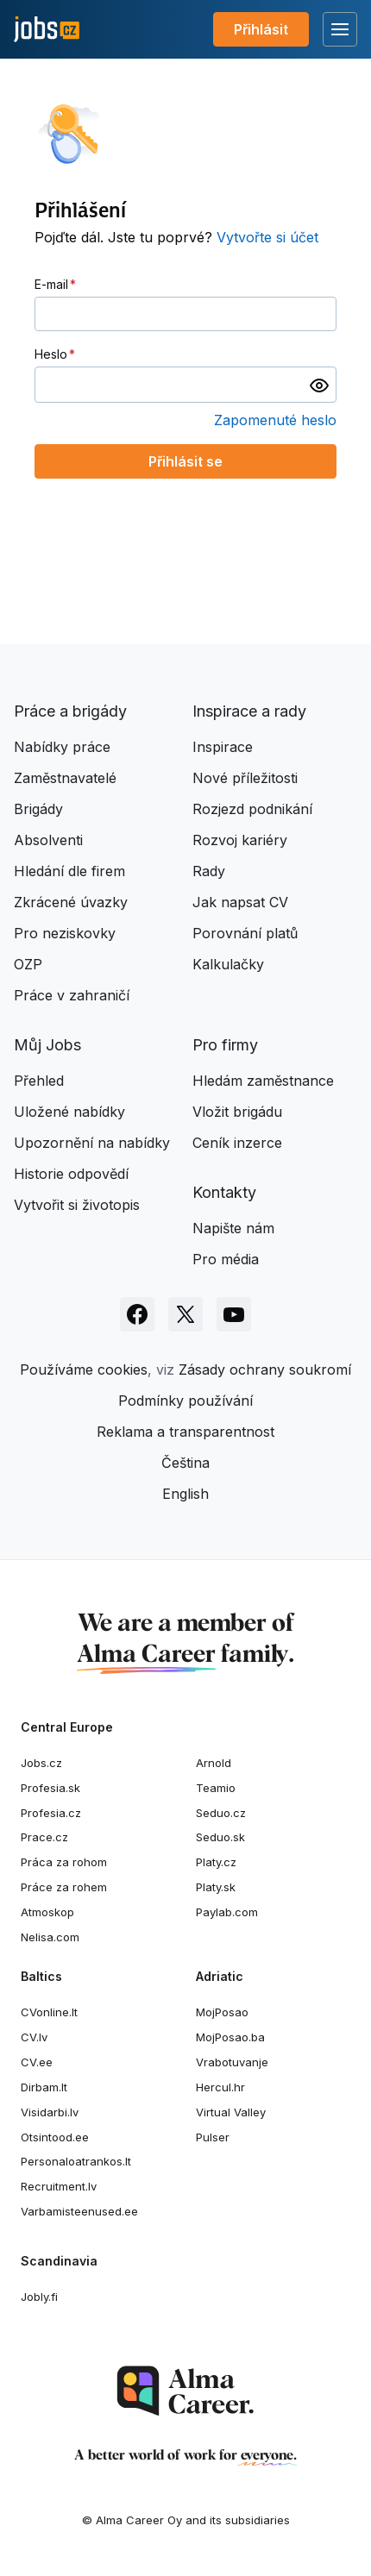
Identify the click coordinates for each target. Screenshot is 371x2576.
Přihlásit (261, 29)
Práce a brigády (70, 711)
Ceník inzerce (237, 1142)
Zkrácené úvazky (71, 902)
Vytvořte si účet (267, 237)
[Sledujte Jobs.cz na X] (185, 1314)
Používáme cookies (84, 1369)
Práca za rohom (64, 1862)
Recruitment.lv (59, 2186)
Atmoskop (47, 1912)
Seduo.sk (220, 1837)
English (185, 1493)
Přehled (39, 1080)
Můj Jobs (47, 1045)
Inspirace (222, 746)
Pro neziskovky (65, 933)
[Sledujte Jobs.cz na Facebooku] (137, 1314)
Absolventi (48, 840)
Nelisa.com (50, 1937)
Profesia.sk (50, 1788)
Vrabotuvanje (232, 2062)
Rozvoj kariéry (239, 840)
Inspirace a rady (249, 711)
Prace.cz (44, 1837)
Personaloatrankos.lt (76, 2161)
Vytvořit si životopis (77, 1204)
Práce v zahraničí (71, 995)
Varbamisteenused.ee (79, 2211)
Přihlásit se (185, 461)
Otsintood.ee (55, 2137)
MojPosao (222, 2012)
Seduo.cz (221, 1813)
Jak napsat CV (240, 902)
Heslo (51, 354)
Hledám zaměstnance (263, 1080)
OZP (28, 964)
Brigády (38, 809)
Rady (208, 871)
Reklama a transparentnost (185, 1431)
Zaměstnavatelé (65, 778)
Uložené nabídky (69, 1111)
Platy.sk (216, 1887)
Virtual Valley (231, 2112)
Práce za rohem (64, 1887)
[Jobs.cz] (46, 29)
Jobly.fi (39, 2296)
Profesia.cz (51, 1813)
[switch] (319, 385)
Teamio (216, 1788)
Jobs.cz (41, 1763)
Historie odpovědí (71, 1173)
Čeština (185, 1462)
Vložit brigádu (237, 1111)
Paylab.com (227, 1912)
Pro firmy (225, 1045)
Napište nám (233, 1228)
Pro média (225, 1259)
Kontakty (224, 1192)
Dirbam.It (44, 2087)
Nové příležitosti (245, 778)
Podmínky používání (185, 1400)
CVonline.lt (49, 2012)
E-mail (51, 284)
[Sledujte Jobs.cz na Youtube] (234, 1314)
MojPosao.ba (230, 2037)
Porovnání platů (245, 933)
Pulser (213, 2137)
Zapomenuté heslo (275, 420)
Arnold (213, 1763)
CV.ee (37, 2062)
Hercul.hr (220, 2087)
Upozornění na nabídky (92, 1142)
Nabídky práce (62, 746)
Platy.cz (216, 1862)
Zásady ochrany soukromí (265, 1369)
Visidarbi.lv (50, 2112)
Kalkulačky (228, 964)
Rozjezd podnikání (252, 809)
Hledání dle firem (69, 871)
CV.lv (34, 2037)
